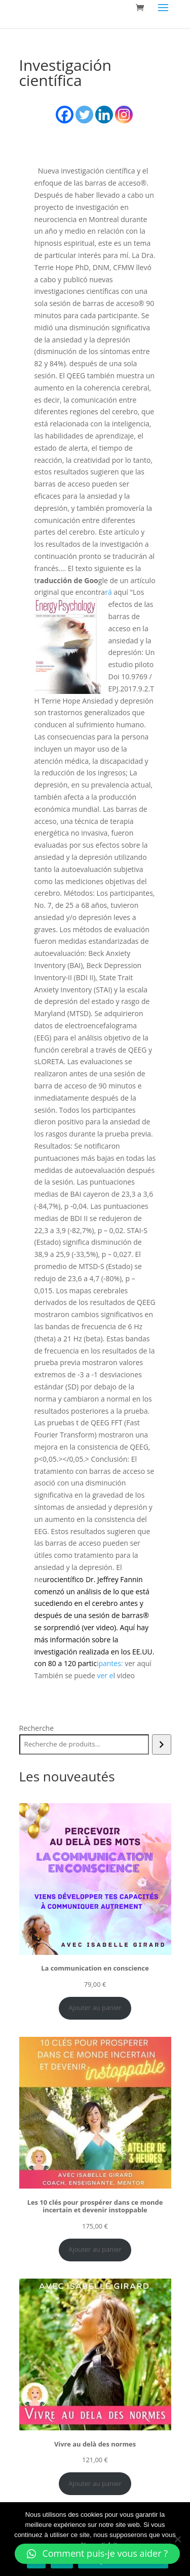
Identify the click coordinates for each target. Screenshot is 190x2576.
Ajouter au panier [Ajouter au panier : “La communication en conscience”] (95, 2007)
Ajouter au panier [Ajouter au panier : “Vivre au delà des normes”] (95, 2483)
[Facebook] (64, 114)
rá (109, 592)
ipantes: (110, 1663)
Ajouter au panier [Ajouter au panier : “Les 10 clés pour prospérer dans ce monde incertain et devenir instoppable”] (95, 2249)
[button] (97, 2554)
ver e (105, 1675)
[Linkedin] (104, 114)
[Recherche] (161, 1744)
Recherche (36, 1728)
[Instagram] (124, 114)
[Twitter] (84, 114)
